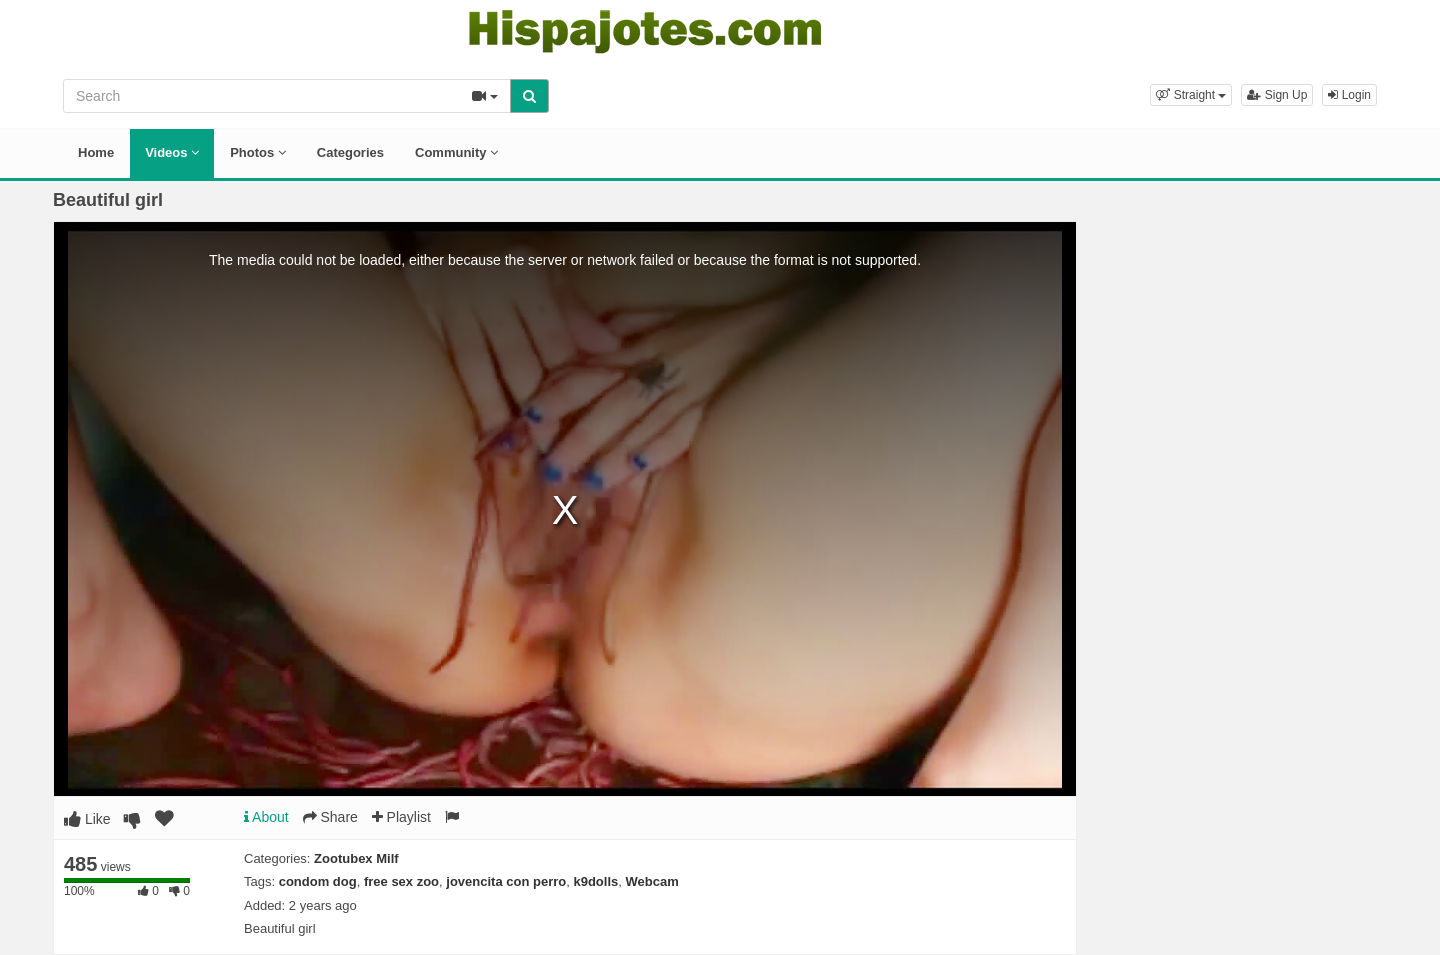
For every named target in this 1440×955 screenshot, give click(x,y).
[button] (1191, 95)
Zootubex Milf (356, 858)
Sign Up (1277, 95)
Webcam (652, 881)
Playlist (401, 817)
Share (330, 817)
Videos (172, 152)
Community (456, 152)
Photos (258, 152)
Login (1349, 95)
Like (87, 819)
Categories (350, 152)
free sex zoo (401, 881)
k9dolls (595, 881)
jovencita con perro (506, 881)
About (266, 817)
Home (96, 152)
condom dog (318, 881)
